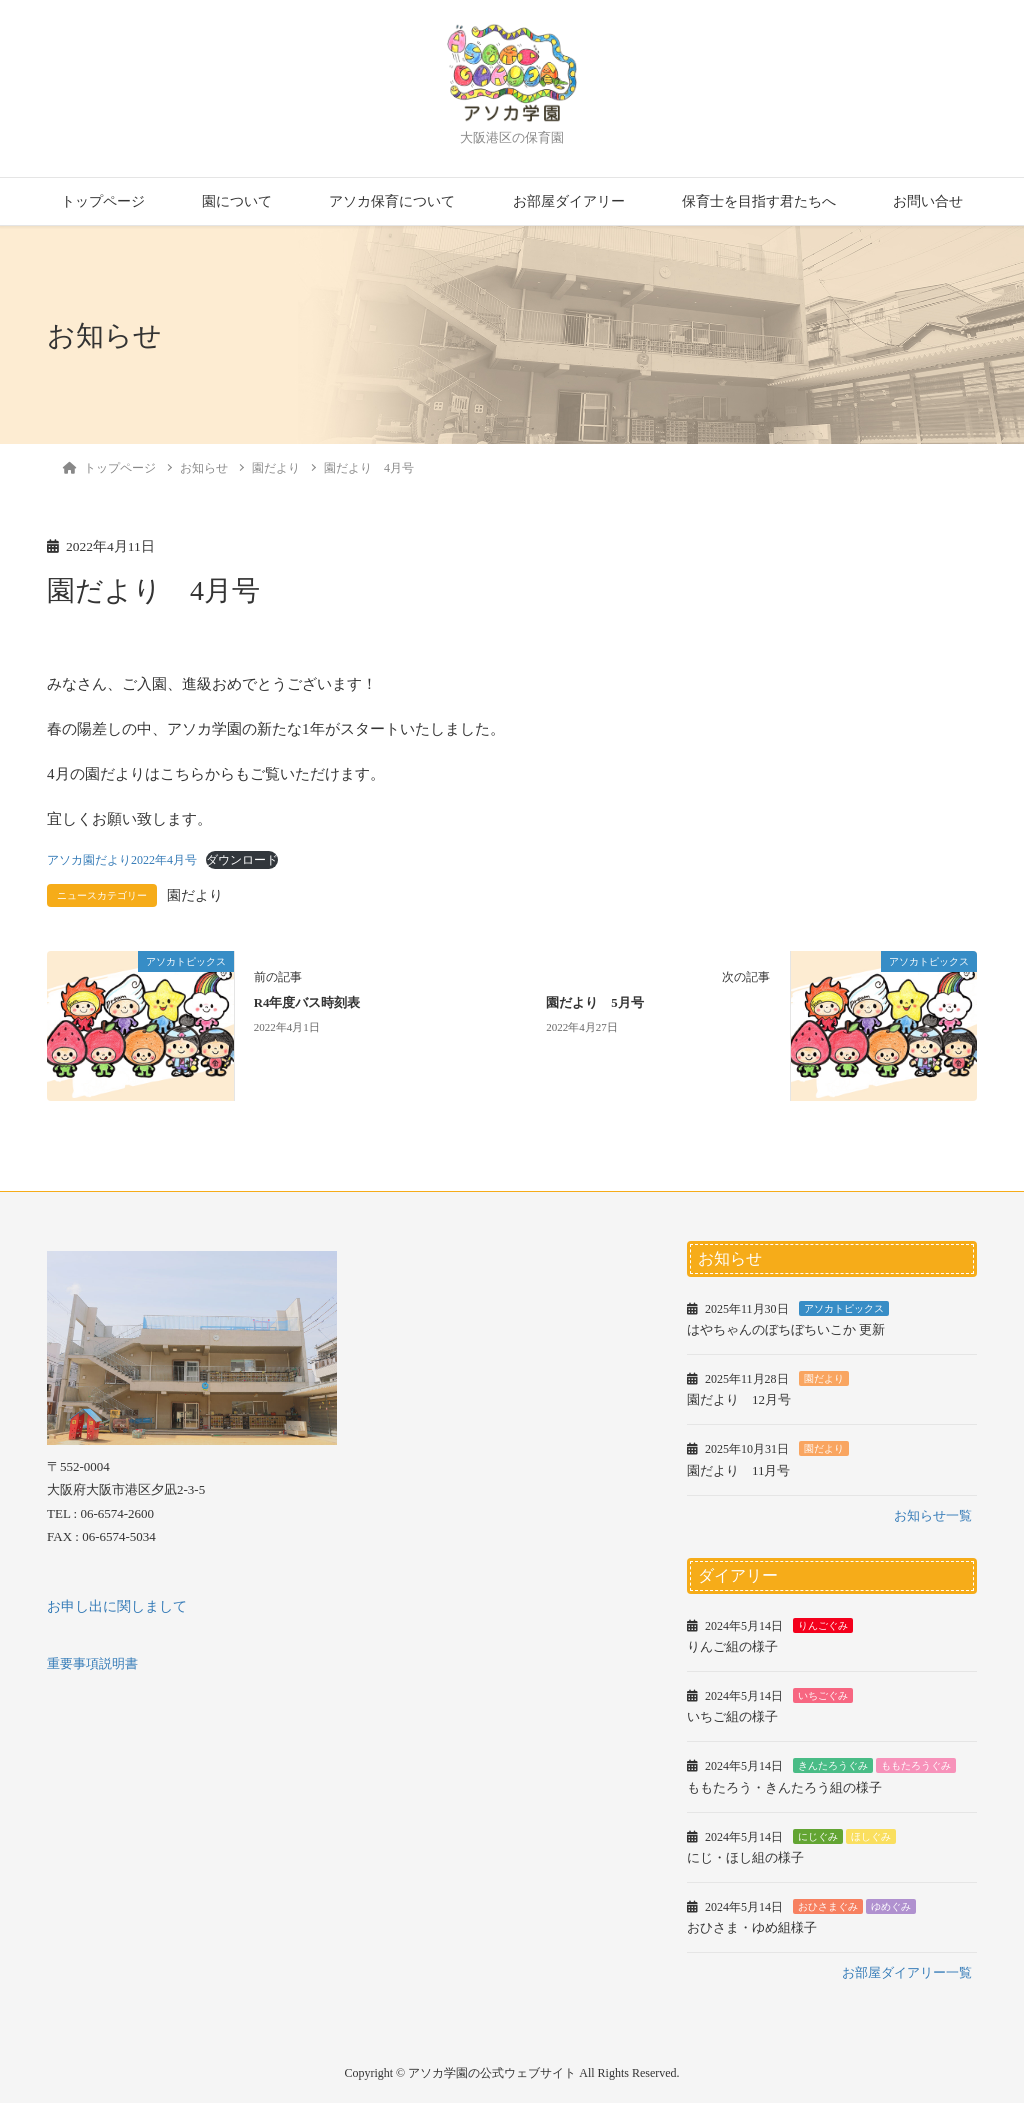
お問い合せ (928, 201)
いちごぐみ (823, 1695)
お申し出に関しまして (117, 1606)
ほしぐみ (871, 1836)
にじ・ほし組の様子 (745, 1857)
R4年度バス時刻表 (307, 1003)
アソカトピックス (844, 1308)
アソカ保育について (392, 201)
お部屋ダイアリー (569, 201)
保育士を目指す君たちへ (759, 201)
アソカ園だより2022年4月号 (122, 860)
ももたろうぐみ (916, 1765)
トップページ (103, 201)
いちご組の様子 (732, 1716)
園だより (195, 895)
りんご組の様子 (732, 1646)
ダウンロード (242, 860)
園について (237, 201)
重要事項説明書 (92, 1663)
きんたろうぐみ (833, 1765)
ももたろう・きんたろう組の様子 (784, 1787)
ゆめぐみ (891, 1906)
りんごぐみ (823, 1625)
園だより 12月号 (739, 1399)
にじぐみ (818, 1836)
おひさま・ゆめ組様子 (752, 1927)
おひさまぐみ (828, 1906)
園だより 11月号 (739, 1470)
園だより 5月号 (594, 1003)
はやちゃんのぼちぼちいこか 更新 (786, 1329)
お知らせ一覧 (933, 1515)
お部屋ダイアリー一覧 (907, 1972)
